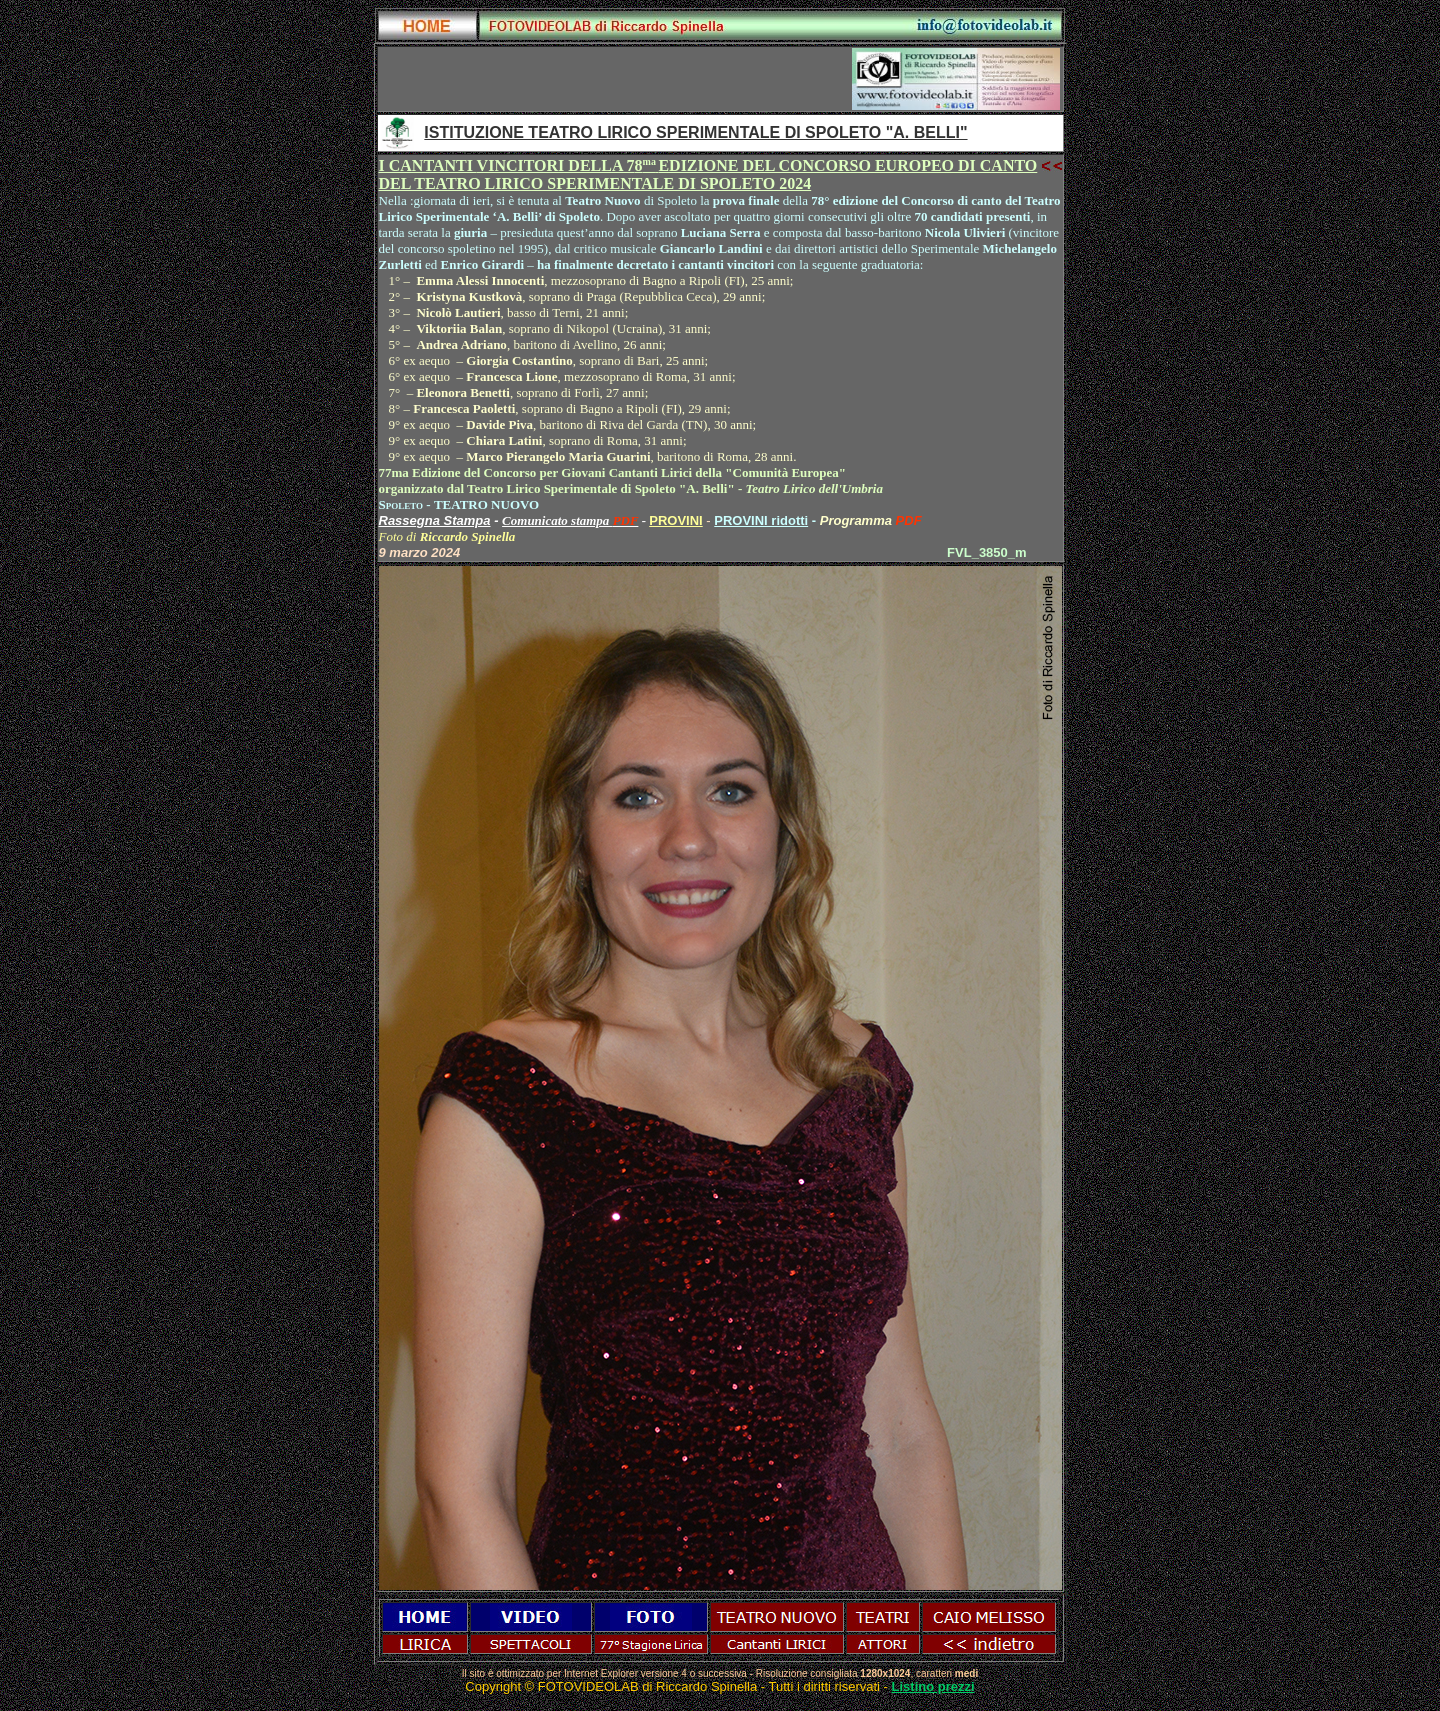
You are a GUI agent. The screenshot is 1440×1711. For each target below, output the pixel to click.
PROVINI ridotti (761, 520)
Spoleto (401, 504)
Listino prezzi (933, 1686)
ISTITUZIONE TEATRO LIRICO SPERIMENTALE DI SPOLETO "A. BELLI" (695, 132)
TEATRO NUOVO (486, 504)
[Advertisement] (615, 79)
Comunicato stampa (557, 520)
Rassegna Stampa (435, 520)
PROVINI (675, 520)
